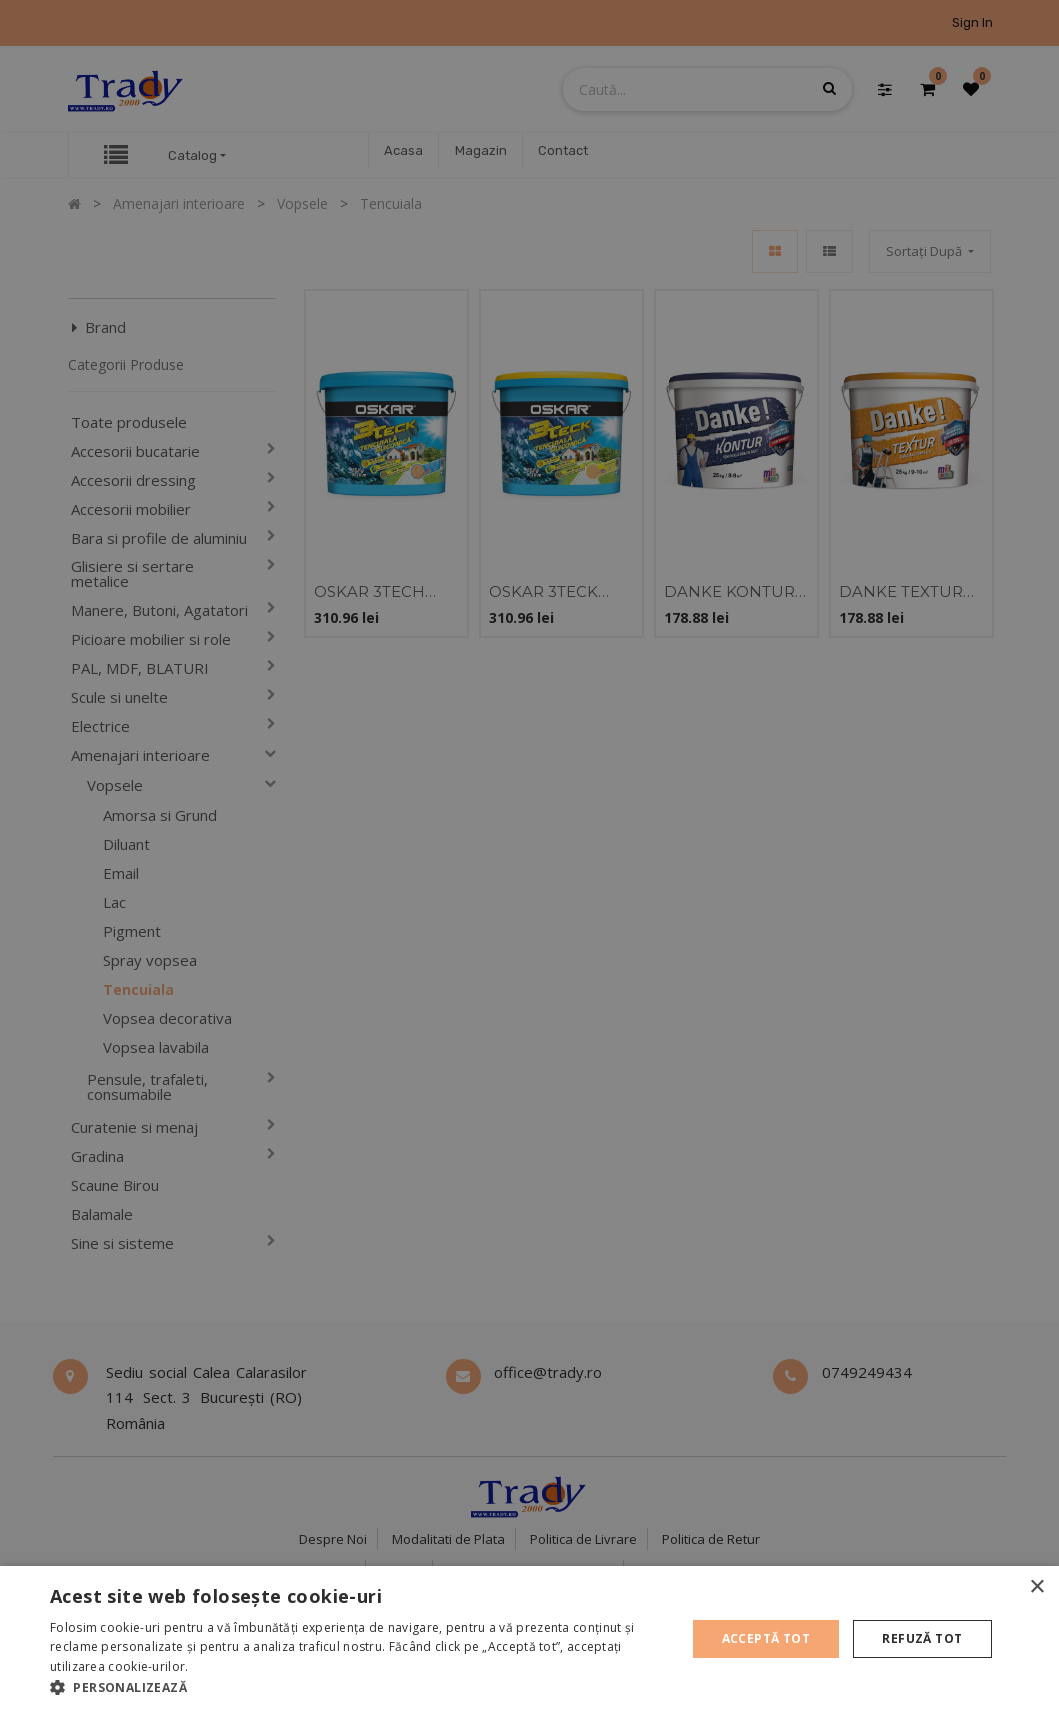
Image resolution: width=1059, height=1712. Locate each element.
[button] (358, 1687)
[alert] (529, 856)
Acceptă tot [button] (766, 1638)
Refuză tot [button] (922, 1638)
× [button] (1036, 1587)
